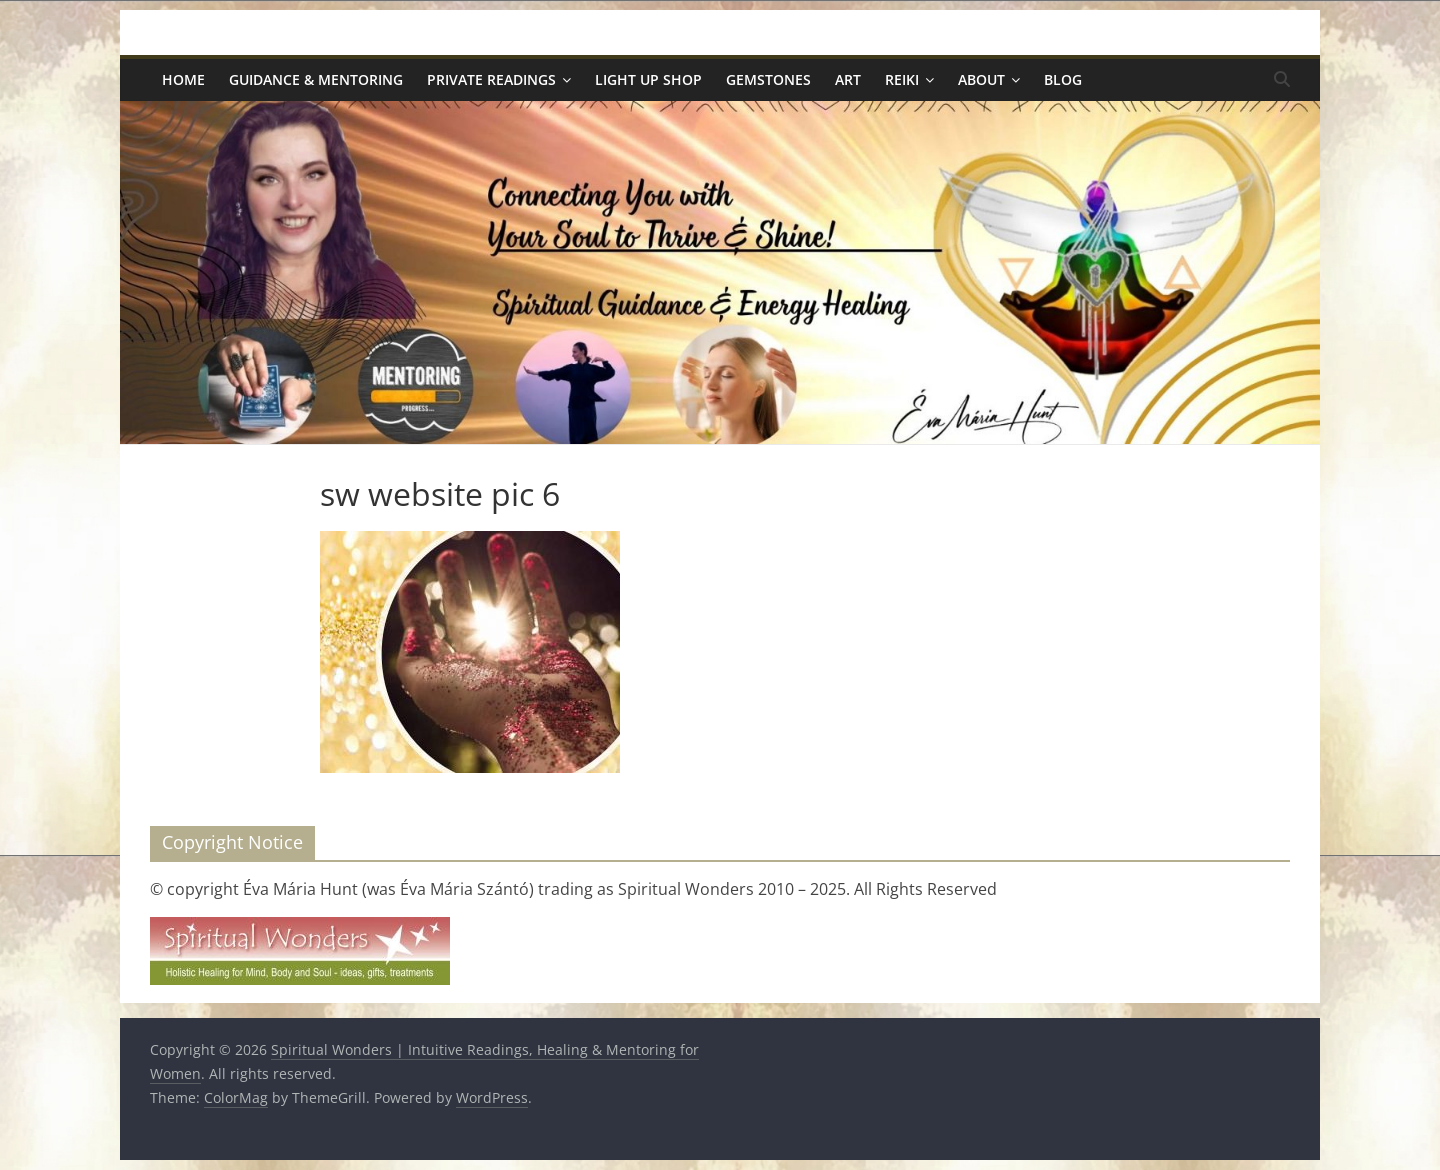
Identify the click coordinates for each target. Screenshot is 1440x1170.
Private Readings (491, 79)
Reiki (902, 79)
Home (183, 79)
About (981, 79)
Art (848, 79)
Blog (1063, 79)
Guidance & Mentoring (316, 79)
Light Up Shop (648, 79)
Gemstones (768, 79)
